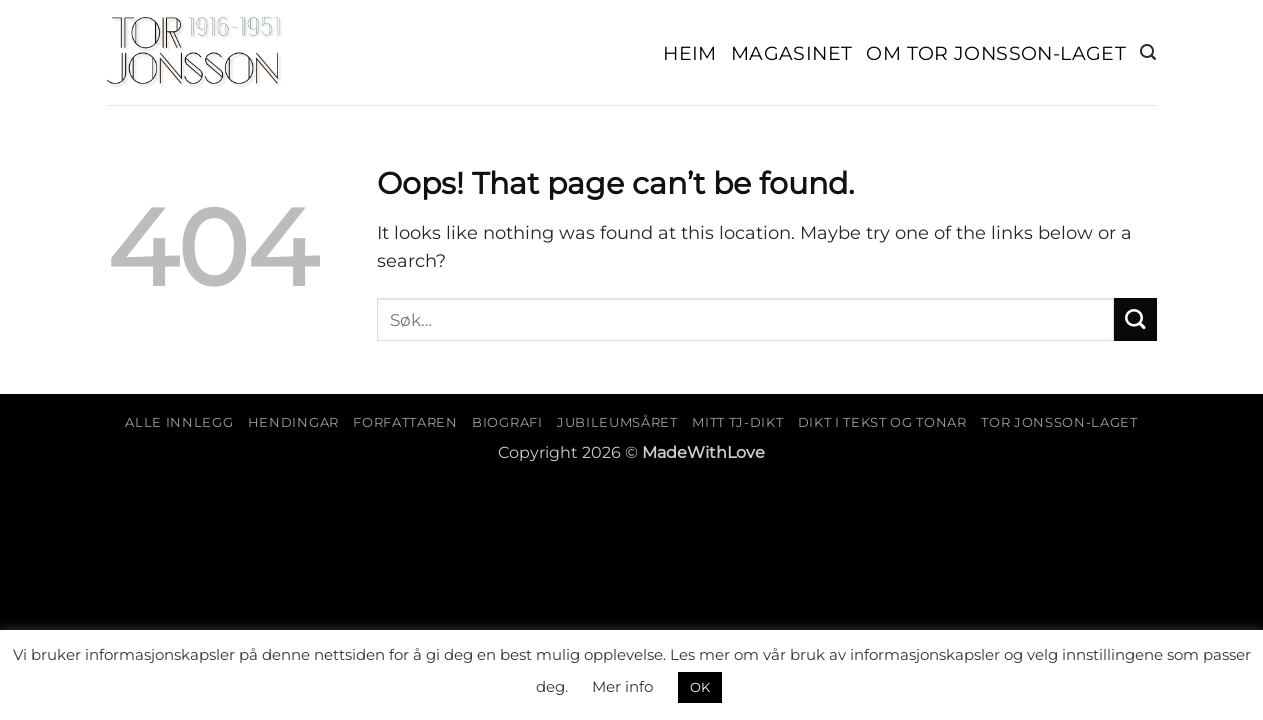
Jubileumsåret (617, 422)
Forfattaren (405, 422)
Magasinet (792, 53)
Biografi (507, 422)
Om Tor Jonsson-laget (996, 53)
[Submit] (1135, 319)
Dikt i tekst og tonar (882, 422)
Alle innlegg (179, 422)
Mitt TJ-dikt (737, 422)
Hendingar (293, 422)
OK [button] (700, 687)
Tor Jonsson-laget (1059, 422)
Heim (690, 53)
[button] (1148, 52)
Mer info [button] (622, 686)
